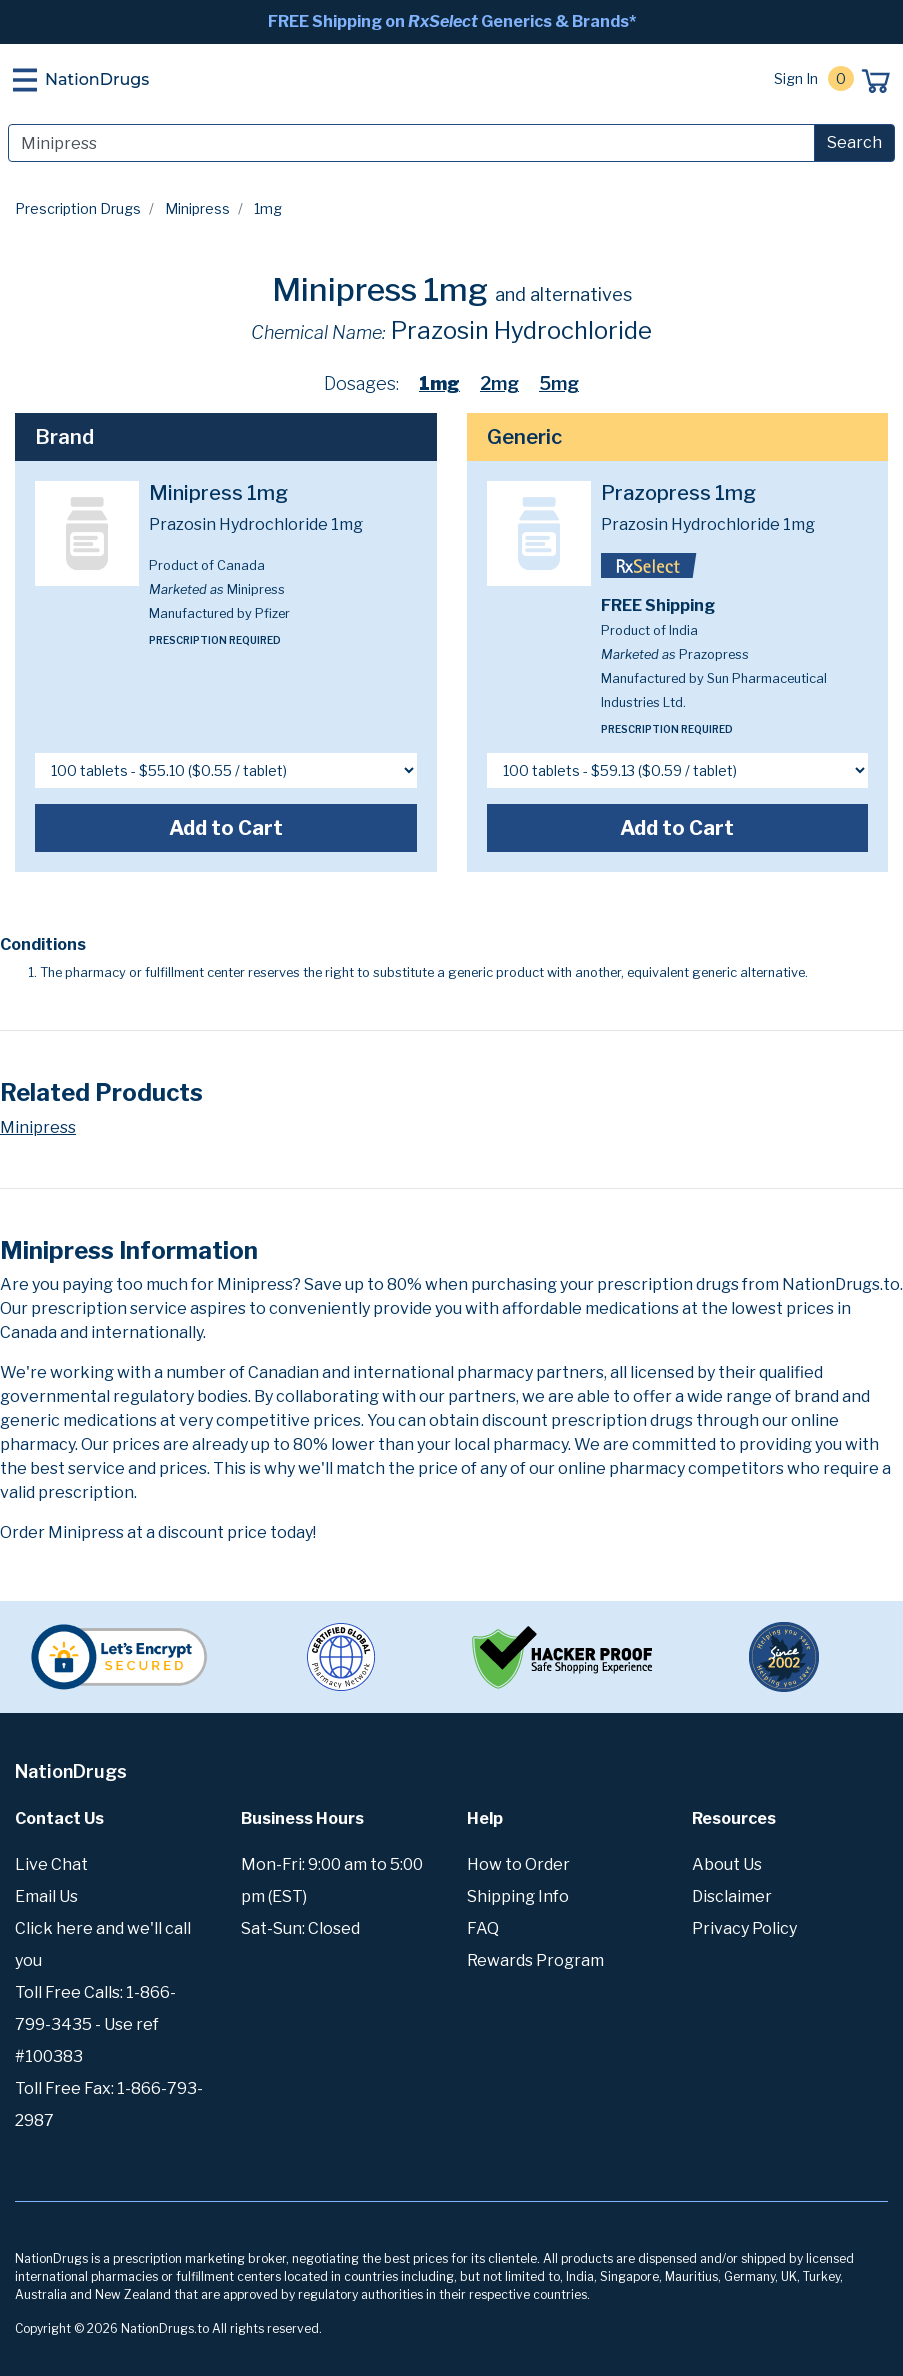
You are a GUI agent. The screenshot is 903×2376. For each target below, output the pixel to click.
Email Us (46, 1896)
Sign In (796, 78)
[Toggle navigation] (25, 80)
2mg (499, 383)
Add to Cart (226, 828)
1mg (439, 383)
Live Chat (51, 1864)
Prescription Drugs (78, 208)
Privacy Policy (744, 1928)
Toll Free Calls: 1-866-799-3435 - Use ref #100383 (95, 2024)
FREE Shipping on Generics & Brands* (452, 21)
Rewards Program (535, 1960)
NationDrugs (97, 79)
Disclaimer (732, 1896)
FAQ (483, 1928)
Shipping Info (518, 1896)
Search (854, 142)
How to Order (518, 1864)
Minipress (197, 208)
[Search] (411, 143)
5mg (559, 383)
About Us (727, 1864)
